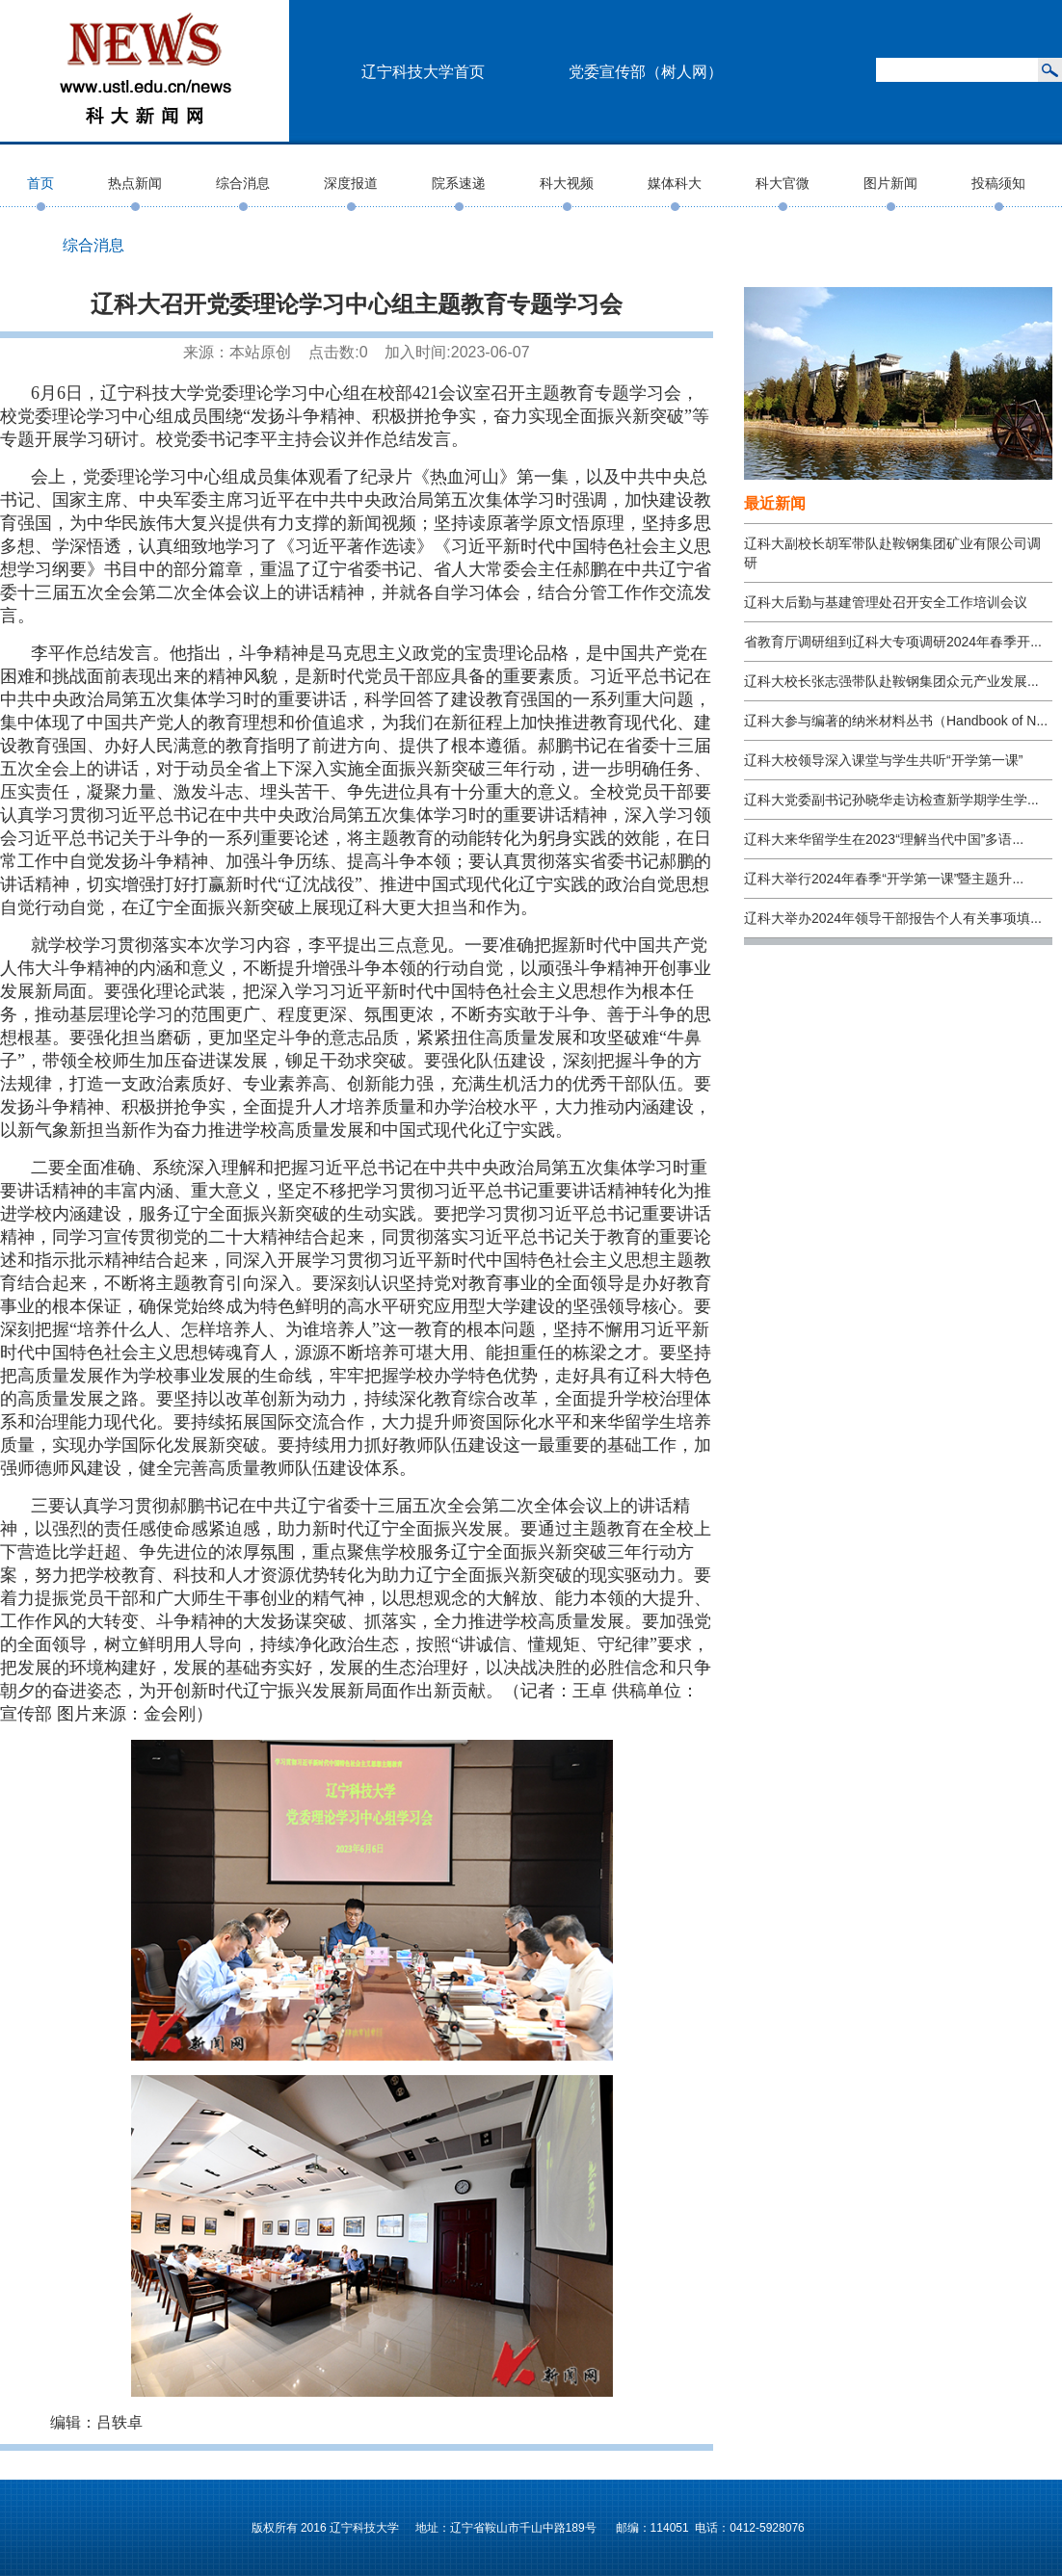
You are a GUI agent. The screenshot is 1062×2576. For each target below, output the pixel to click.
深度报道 (351, 183)
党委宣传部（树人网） (646, 72)
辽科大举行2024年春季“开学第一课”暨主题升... (883, 878)
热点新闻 (135, 183)
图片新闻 (890, 183)
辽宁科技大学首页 (423, 72)
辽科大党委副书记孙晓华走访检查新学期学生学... (891, 799)
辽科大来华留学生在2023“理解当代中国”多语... (883, 839)
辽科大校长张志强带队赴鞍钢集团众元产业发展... (891, 681)
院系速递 (459, 183)
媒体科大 (675, 183)
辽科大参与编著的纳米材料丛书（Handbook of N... (896, 720)
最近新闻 (775, 503)
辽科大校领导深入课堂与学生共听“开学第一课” (883, 760)
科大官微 (783, 183)
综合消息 (243, 183)
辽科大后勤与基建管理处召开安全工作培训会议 (885, 602)
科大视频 (567, 183)
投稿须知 (998, 183)
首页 (40, 183)
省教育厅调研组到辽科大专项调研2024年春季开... (893, 641)
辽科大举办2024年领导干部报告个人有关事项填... (893, 918)
